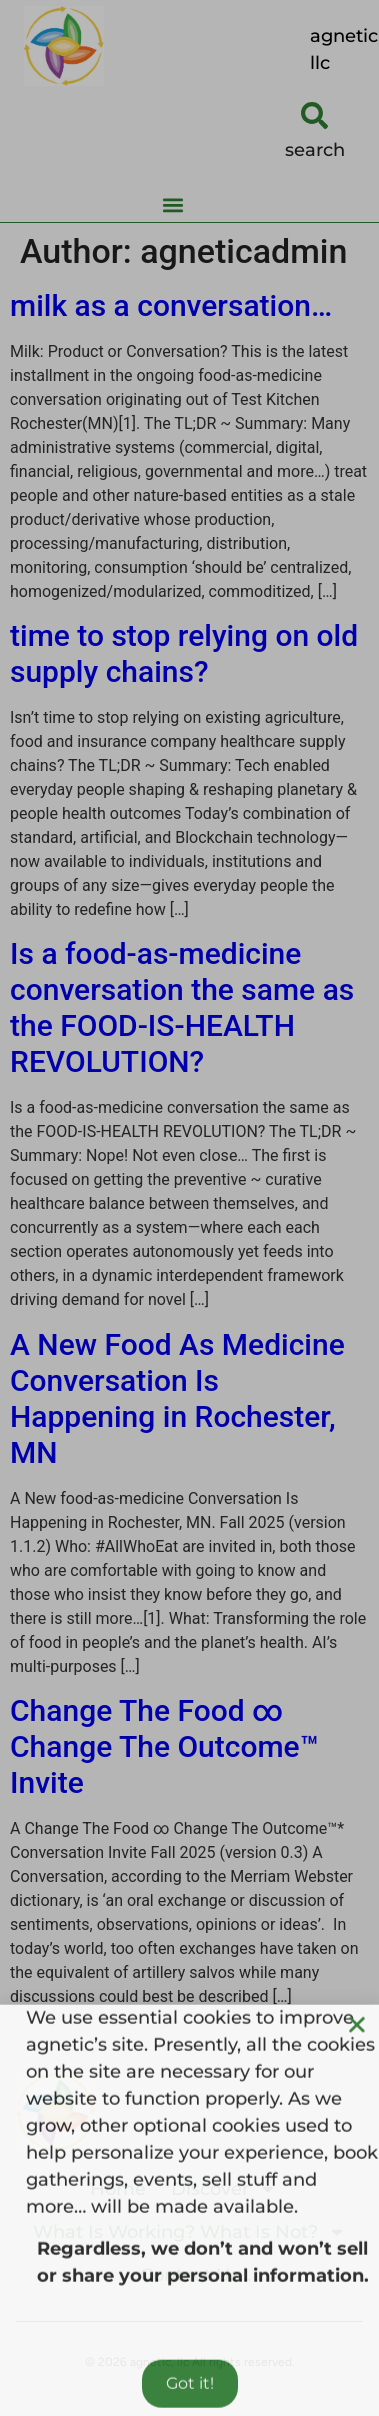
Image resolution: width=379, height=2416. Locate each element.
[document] (189, 1208)
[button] (357, 2054)
